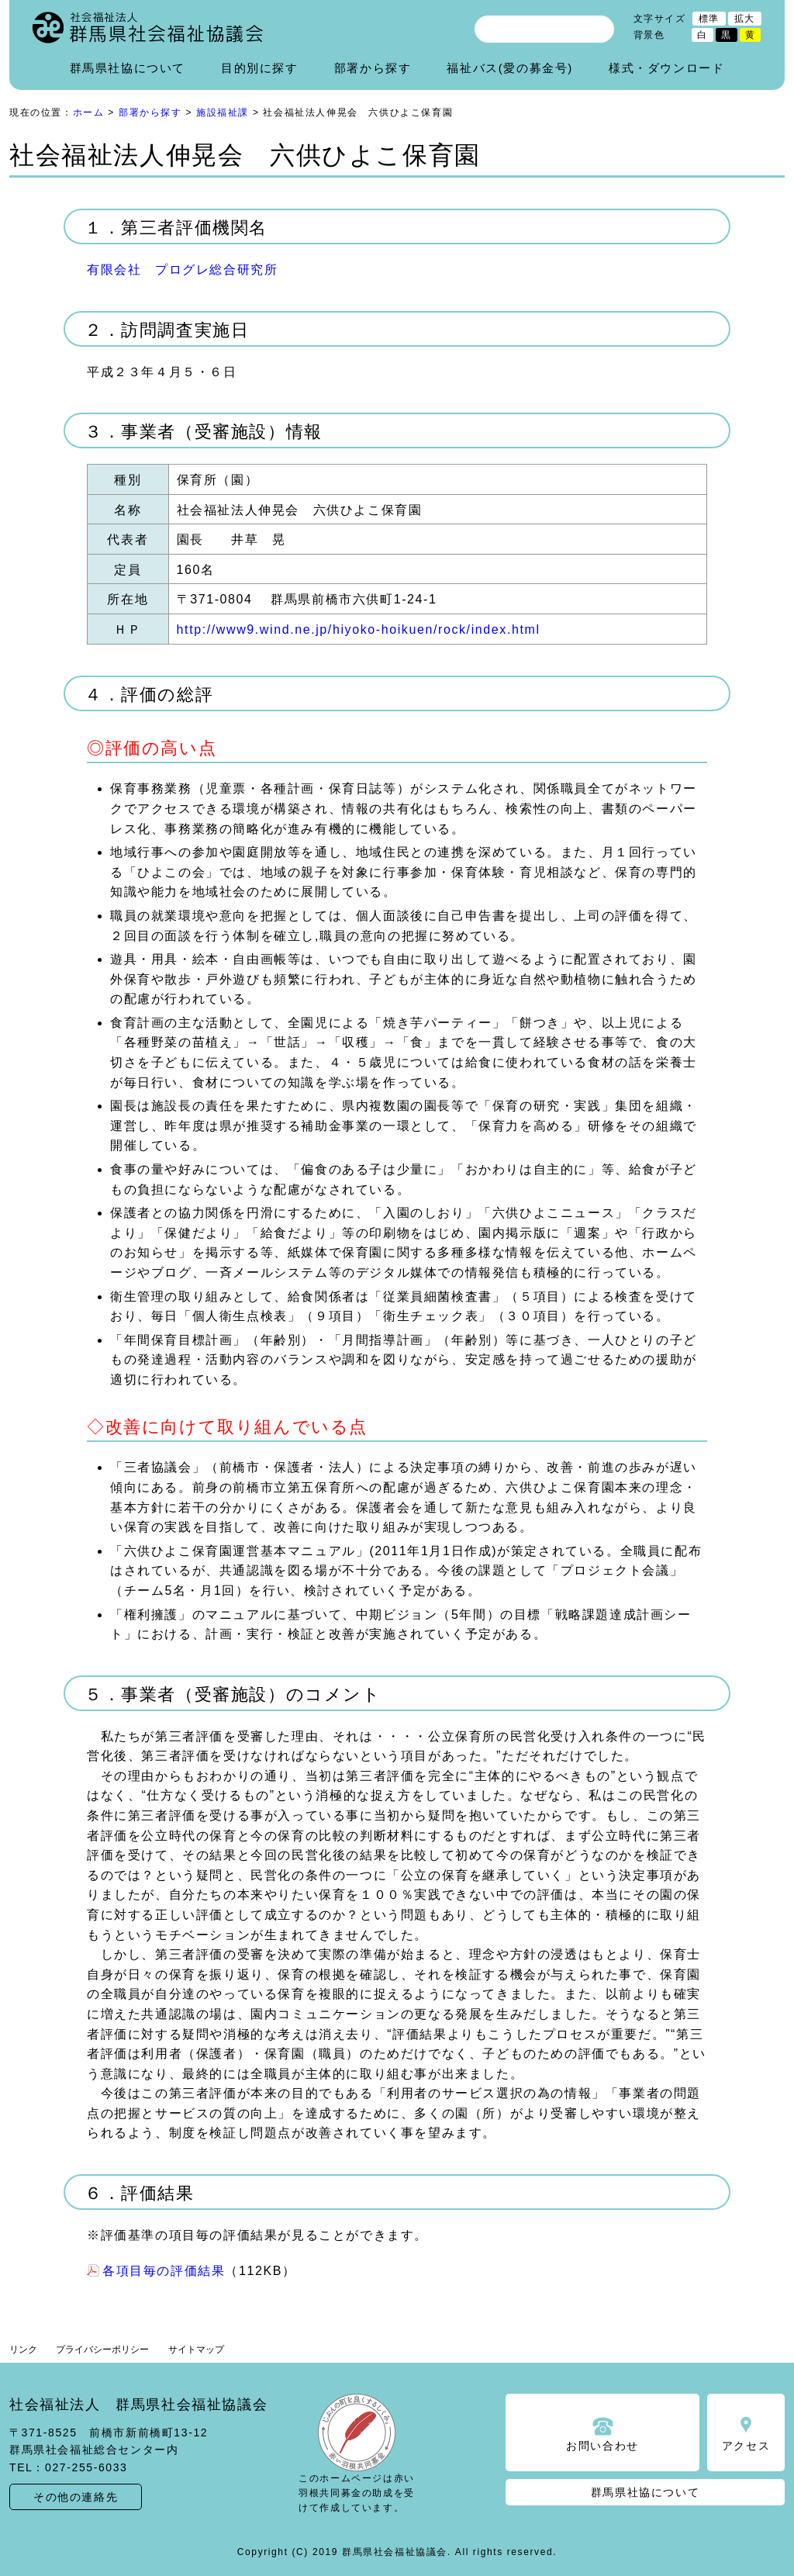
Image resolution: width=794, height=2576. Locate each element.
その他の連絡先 (75, 2497)
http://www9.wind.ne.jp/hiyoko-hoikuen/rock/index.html (358, 629)
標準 (709, 18)
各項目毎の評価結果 (163, 2270)
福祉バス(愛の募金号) (510, 67)
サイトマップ (196, 2349)
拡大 (744, 18)
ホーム (89, 112)
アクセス (746, 2445)
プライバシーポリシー (102, 2349)
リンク (23, 2349)
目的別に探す (260, 67)
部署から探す (373, 67)
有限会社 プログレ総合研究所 (182, 269)
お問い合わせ (602, 2445)
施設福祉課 (222, 112)
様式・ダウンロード (666, 67)
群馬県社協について (127, 67)
